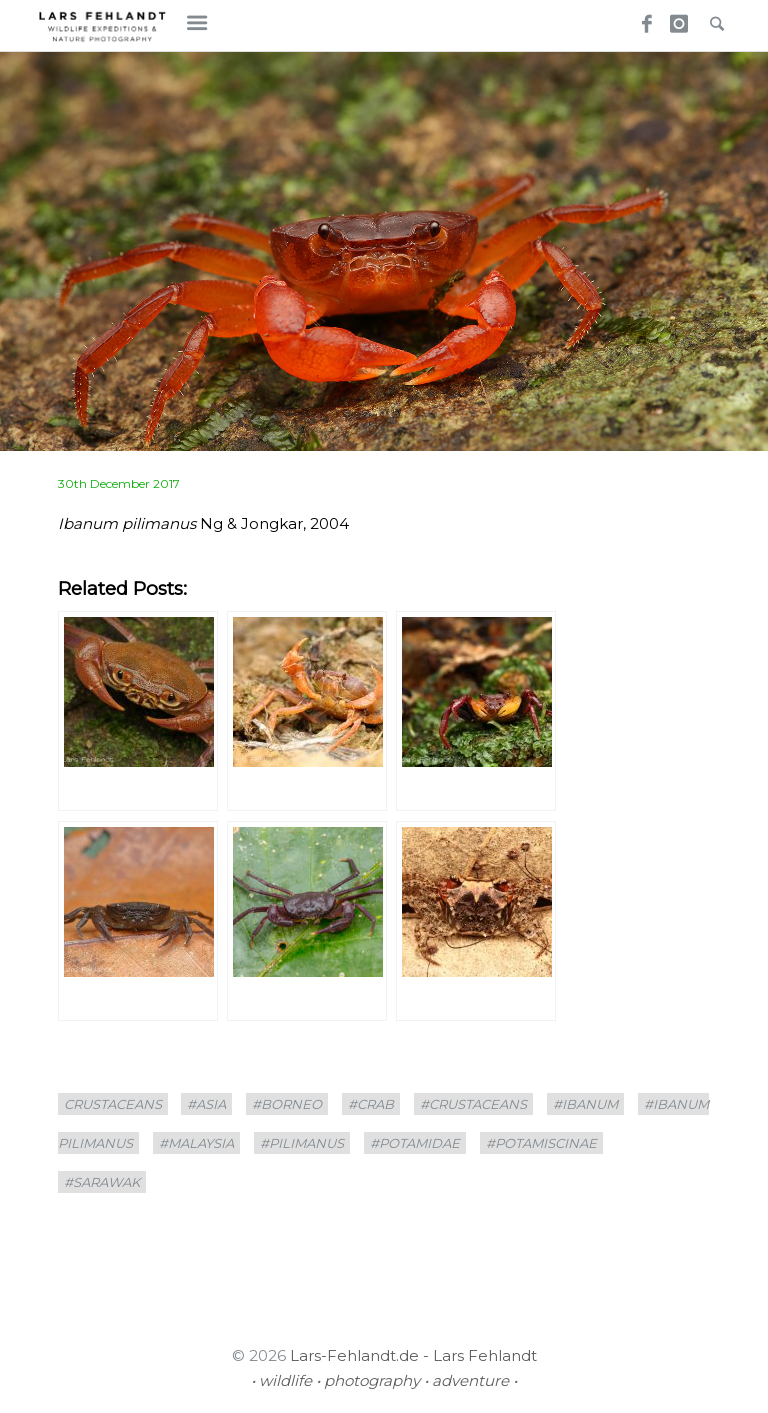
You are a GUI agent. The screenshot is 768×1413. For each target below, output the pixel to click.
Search (712, 18)
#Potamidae (415, 1143)
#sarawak (102, 1182)
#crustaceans (473, 1104)
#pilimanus (302, 1143)
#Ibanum (585, 1104)
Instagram (676, 18)
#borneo (287, 1104)
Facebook (640, 18)
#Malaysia (196, 1143)
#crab (371, 1104)
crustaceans (113, 1104)
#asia (206, 1104)
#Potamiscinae (541, 1143)
